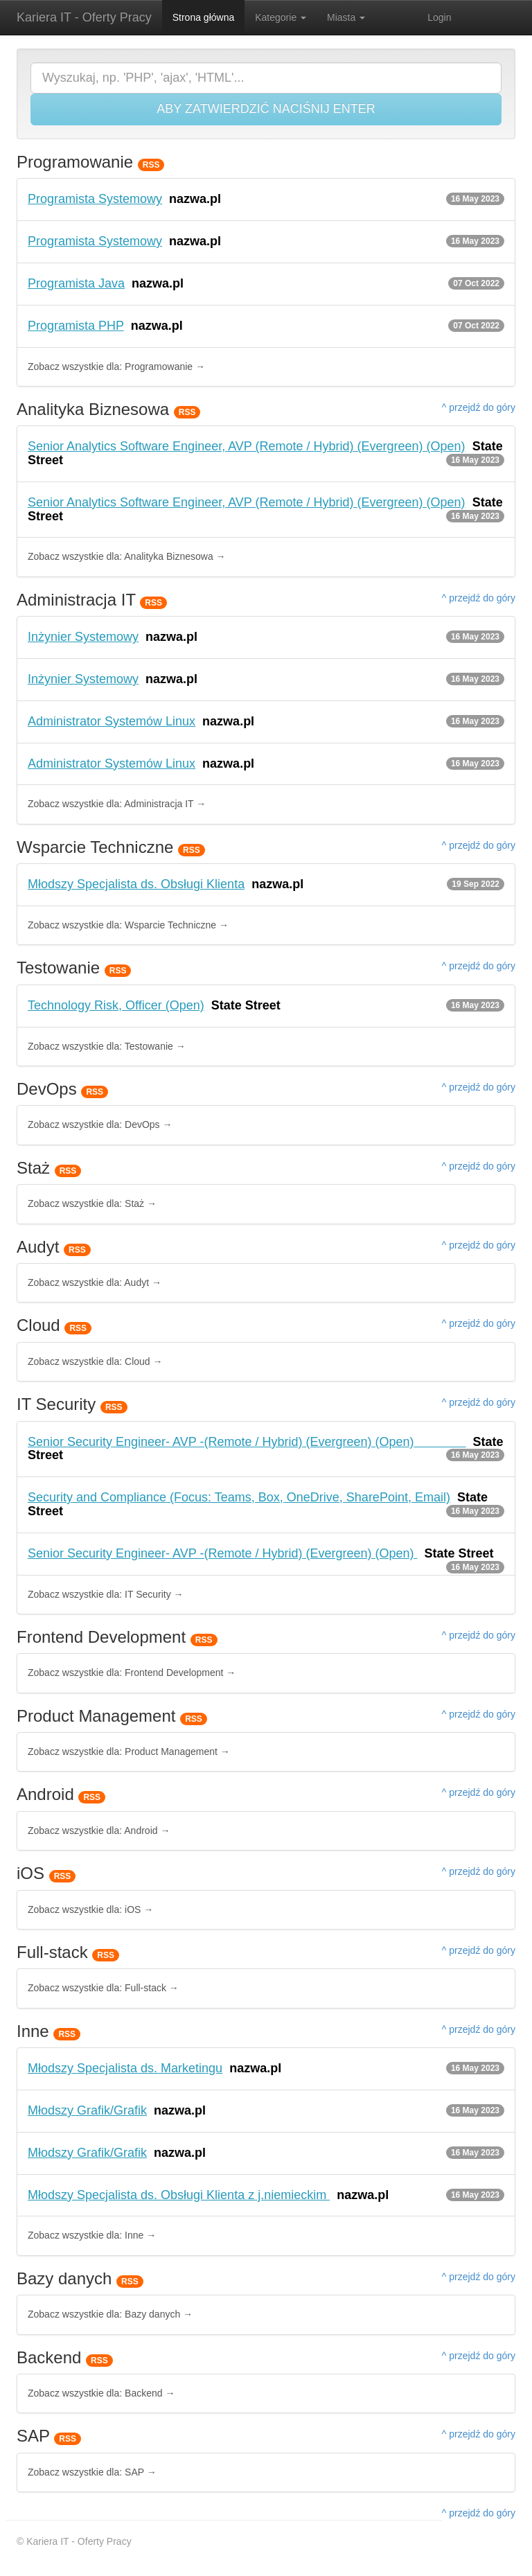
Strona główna (203, 17)
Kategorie (280, 17)
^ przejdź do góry (478, 407)
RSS (151, 165)
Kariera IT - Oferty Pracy (84, 17)
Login (439, 17)
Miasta (346, 17)
